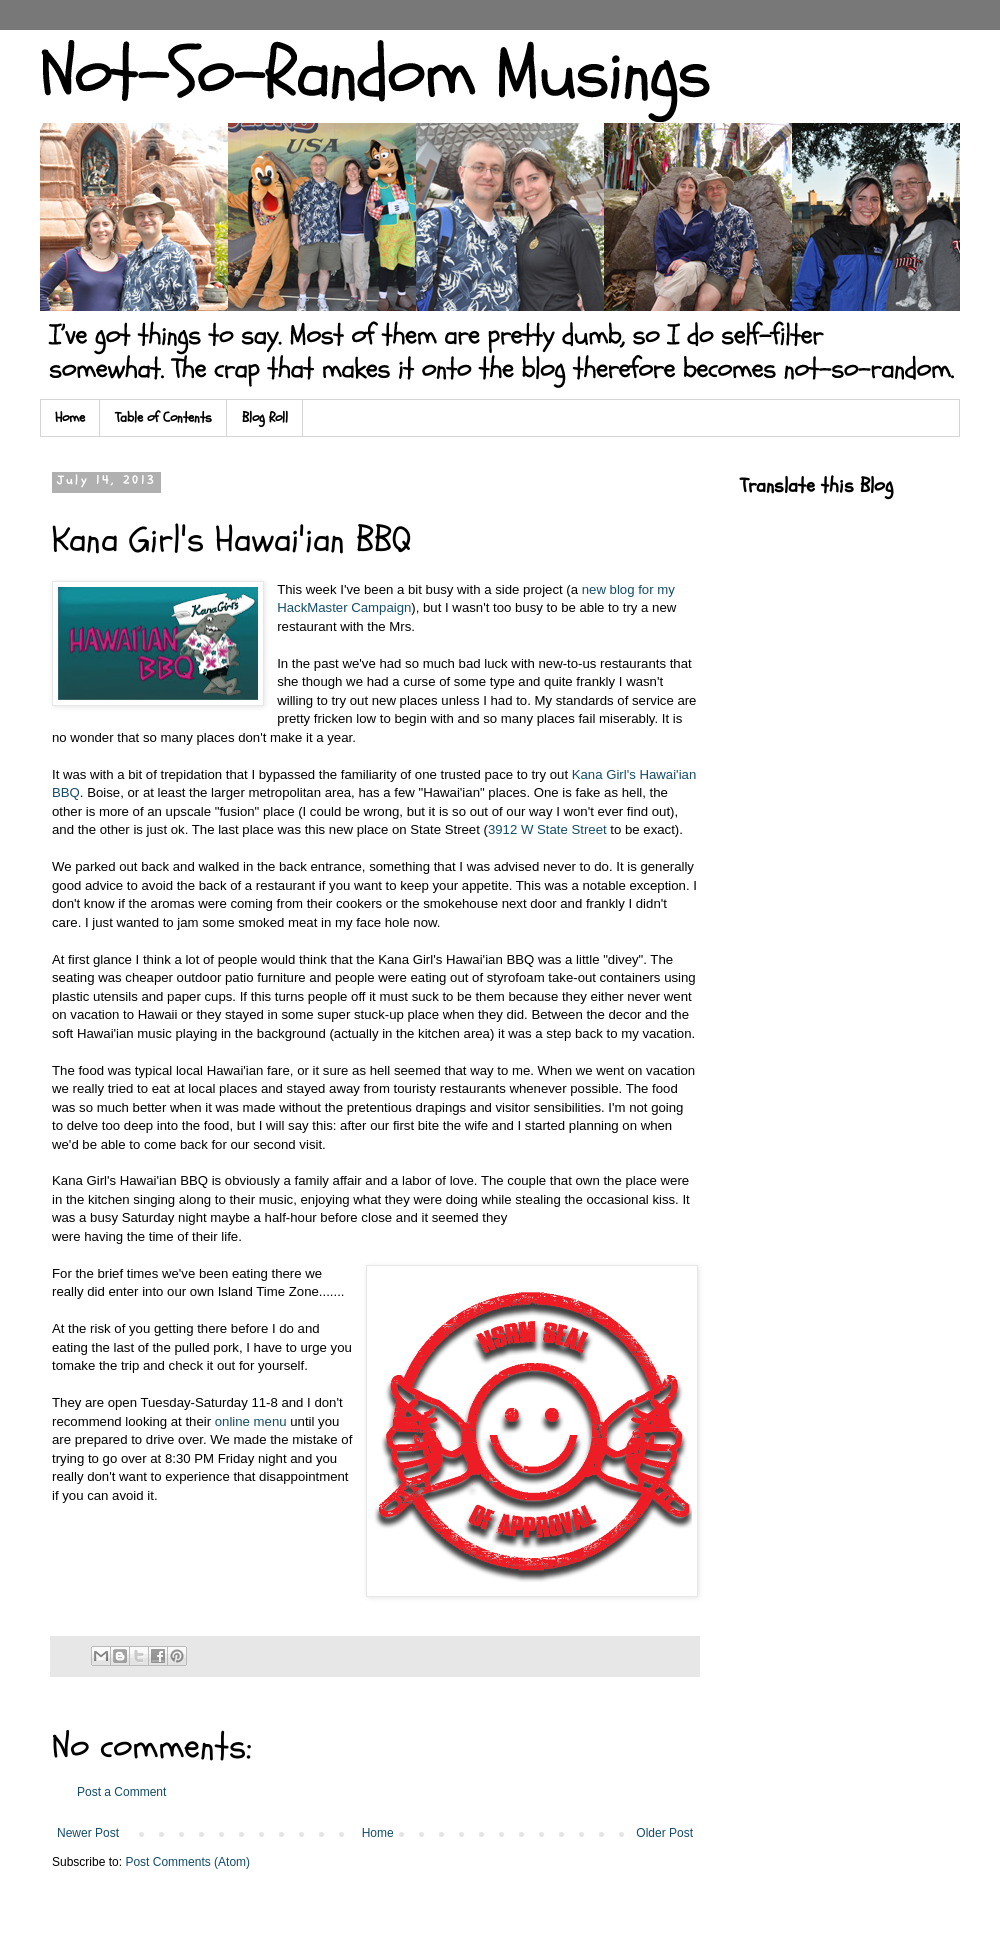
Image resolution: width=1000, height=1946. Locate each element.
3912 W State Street (547, 829)
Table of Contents (163, 417)
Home (70, 417)
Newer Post (88, 1833)
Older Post (664, 1833)
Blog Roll (265, 417)
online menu (251, 1421)
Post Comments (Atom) (187, 1862)
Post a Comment (121, 1792)
